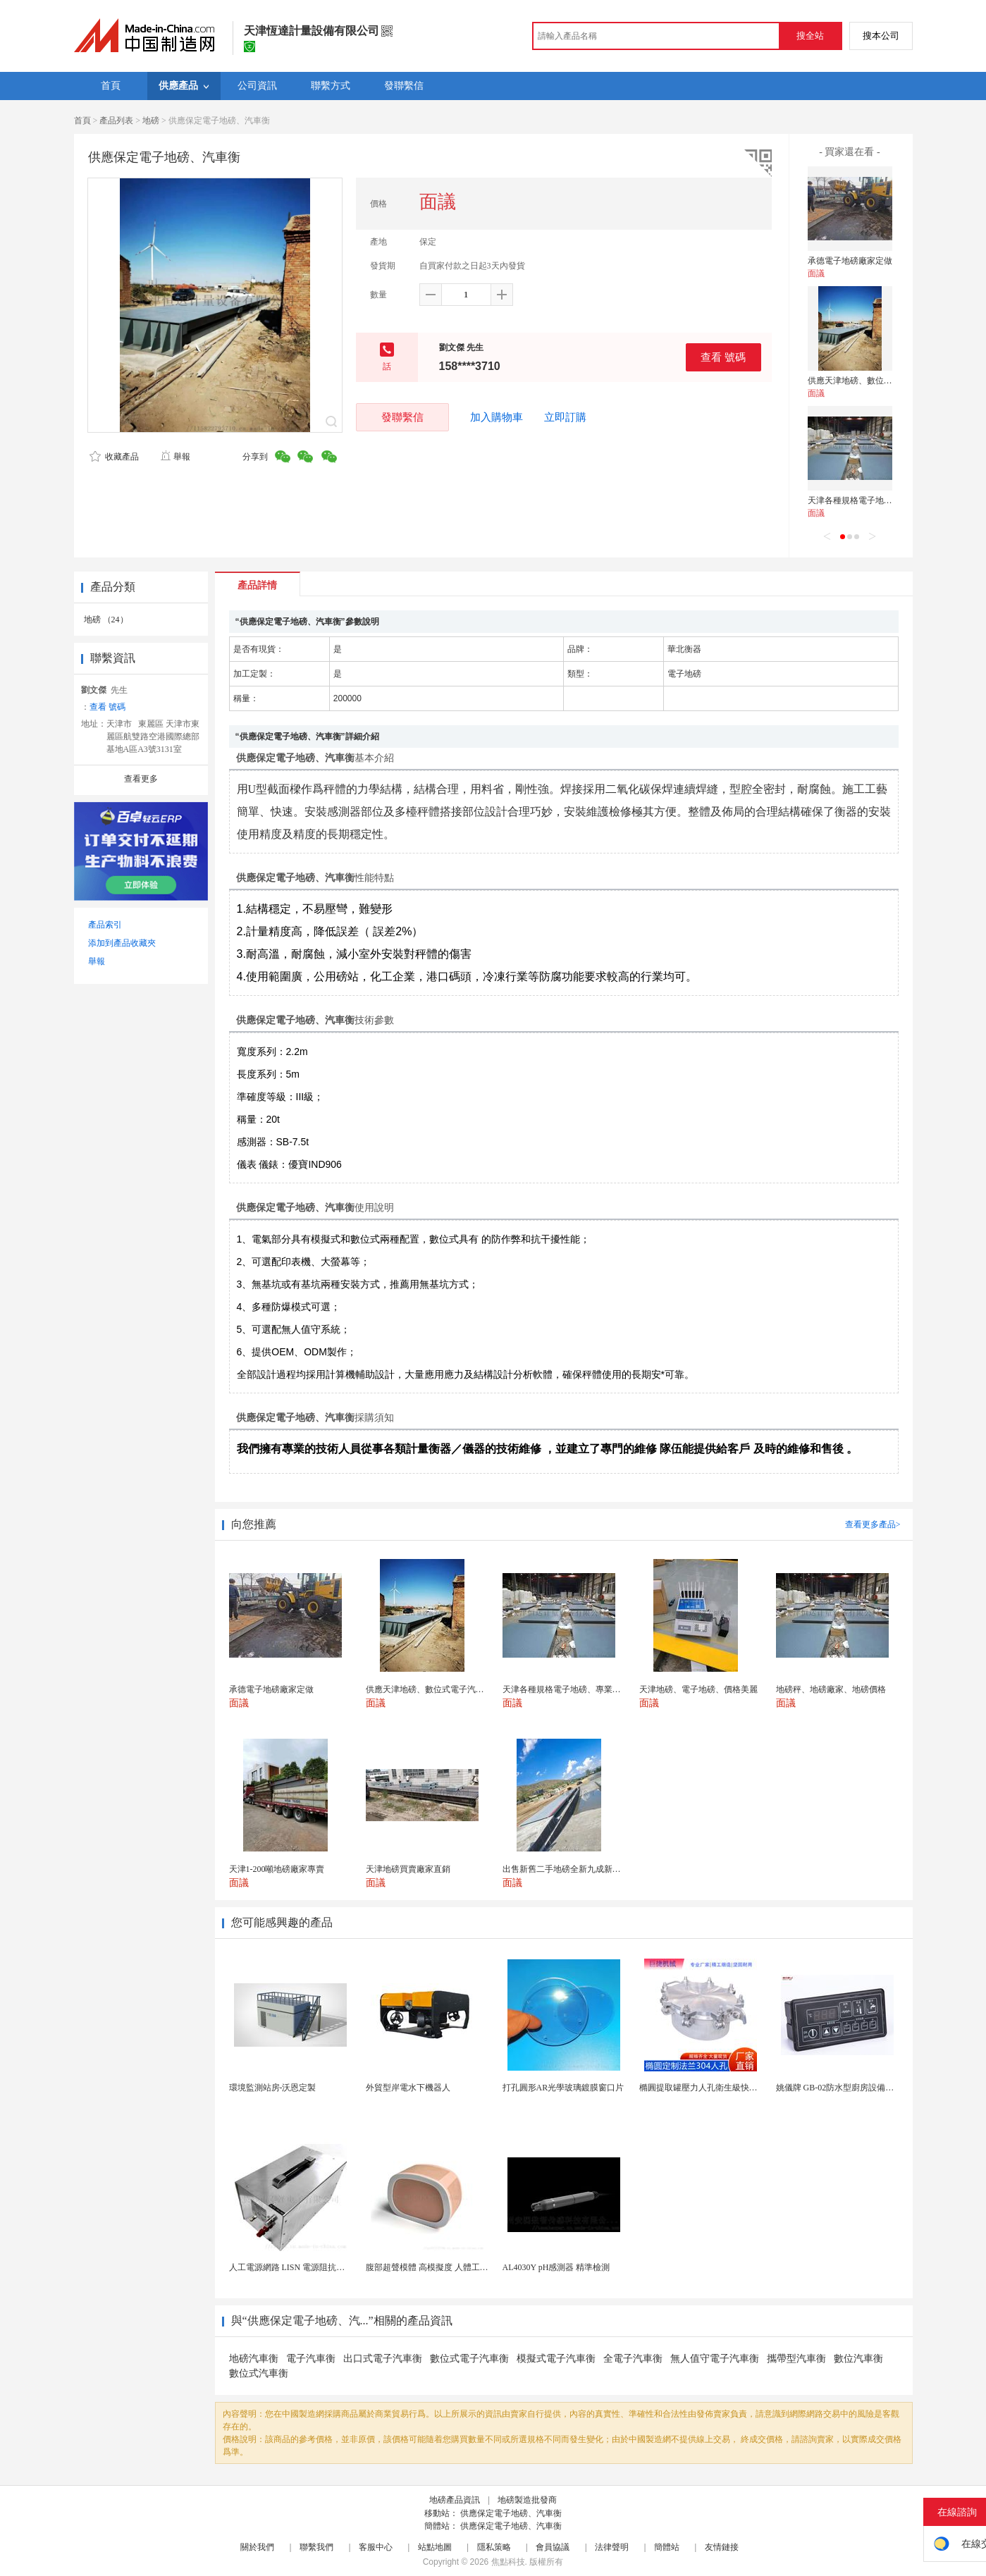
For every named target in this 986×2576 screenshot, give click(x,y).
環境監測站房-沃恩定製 (272, 2088)
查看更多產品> (873, 1524)
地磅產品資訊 (454, 2500)
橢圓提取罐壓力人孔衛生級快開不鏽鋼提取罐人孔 (732, 2088)
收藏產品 (114, 457)
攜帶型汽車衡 (796, 2358)
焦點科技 (508, 2562)
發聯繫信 (402, 417)
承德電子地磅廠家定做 (850, 261)
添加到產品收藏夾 (122, 943)
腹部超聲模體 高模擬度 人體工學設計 (435, 2267)
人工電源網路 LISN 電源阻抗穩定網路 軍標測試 (318, 2267)
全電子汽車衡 (633, 2358)
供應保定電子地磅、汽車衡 (511, 2513)
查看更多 (141, 779)
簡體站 (666, 2547)
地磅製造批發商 (527, 2500)
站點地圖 (435, 2547)
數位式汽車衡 (258, 2373)
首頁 (82, 120)
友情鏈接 (722, 2547)
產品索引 (105, 925)
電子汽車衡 (310, 2358)
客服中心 (376, 2547)
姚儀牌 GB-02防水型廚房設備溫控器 (843, 2088)
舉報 (175, 457)
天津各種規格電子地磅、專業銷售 (871, 500)
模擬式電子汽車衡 (556, 2358)
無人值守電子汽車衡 (714, 2358)
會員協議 (552, 2547)
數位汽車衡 (858, 2358)
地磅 (150, 120)
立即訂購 (565, 417)
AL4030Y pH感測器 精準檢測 (556, 2267)
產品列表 (116, 120)
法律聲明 (612, 2547)
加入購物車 (496, 417)
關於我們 (257, 2547)
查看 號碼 (723, 357)
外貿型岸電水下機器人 (408, 2088)
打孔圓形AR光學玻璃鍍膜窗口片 (563, 2088)
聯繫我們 (316, 2547)
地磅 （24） (106, 619)
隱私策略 (494, 2547)
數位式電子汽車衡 (469, 2358)
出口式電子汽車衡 (382, 2358)
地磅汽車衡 (253, 2358)
